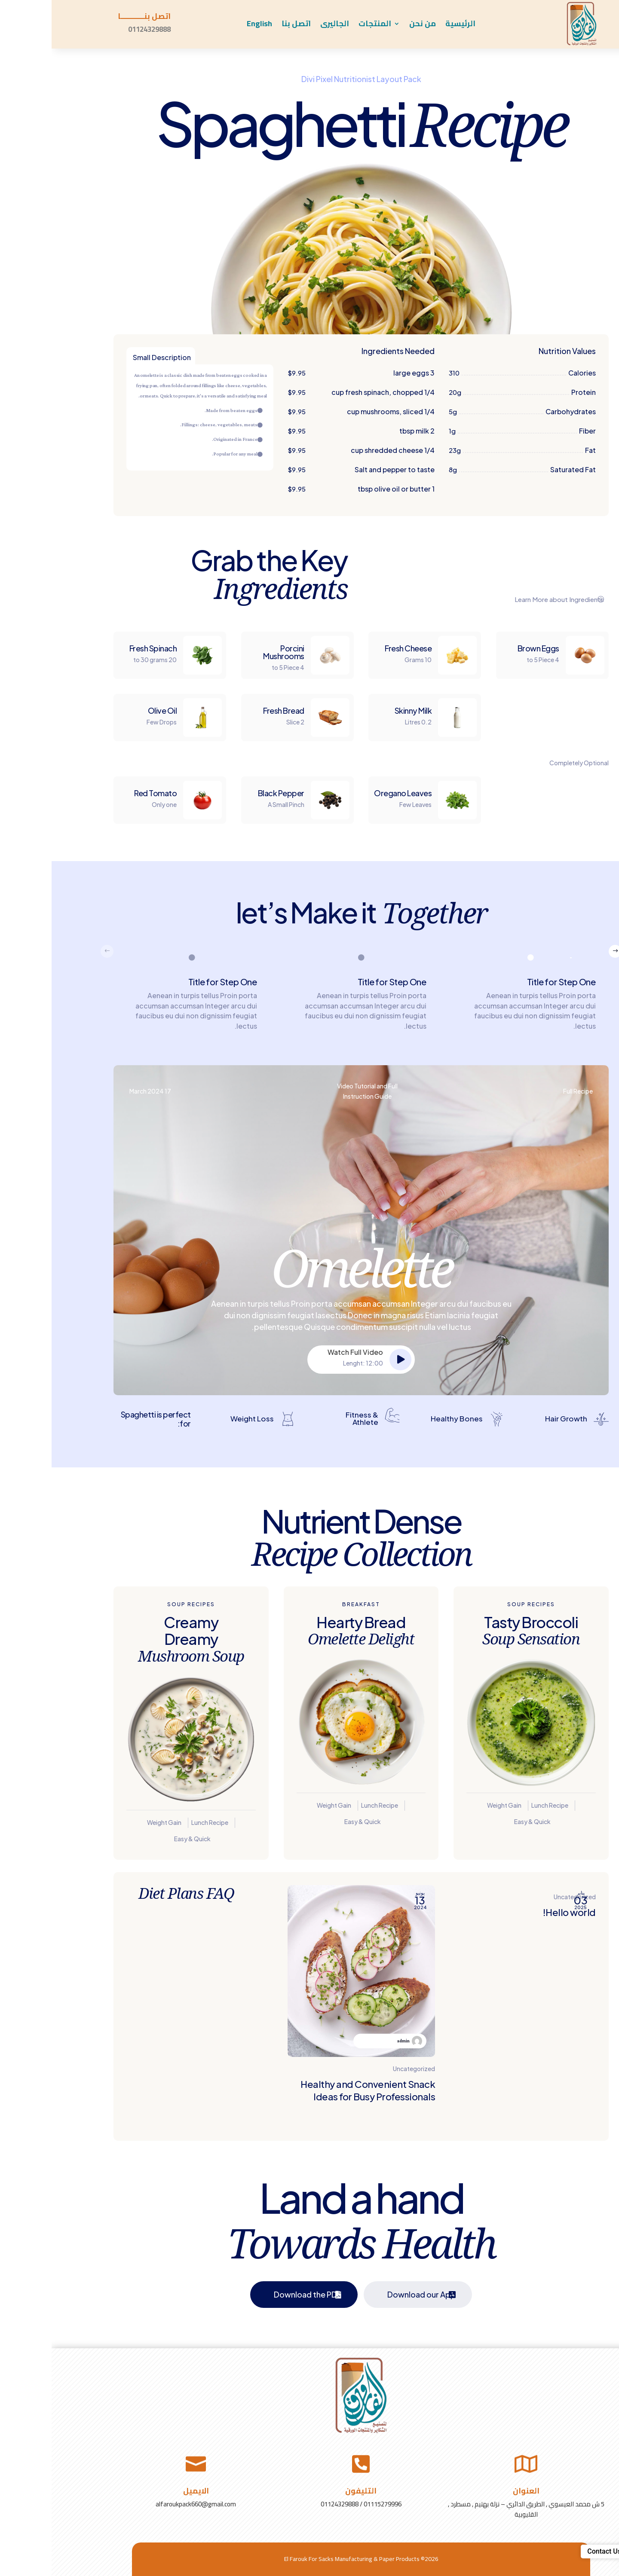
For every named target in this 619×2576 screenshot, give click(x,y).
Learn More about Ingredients (507, 599)
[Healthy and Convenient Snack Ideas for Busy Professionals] (310, 2006)
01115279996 (331, 2504)
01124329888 (98, 29)
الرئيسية (409, 25)
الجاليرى (283, 25)
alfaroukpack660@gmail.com (144, 2504)
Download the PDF (256, 2294)
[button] (563, 951)
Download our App (370, 2294)
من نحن (371, 25)
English (208, 25)
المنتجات (323, 25)
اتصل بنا (244, 25)
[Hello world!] (470, 2006)
